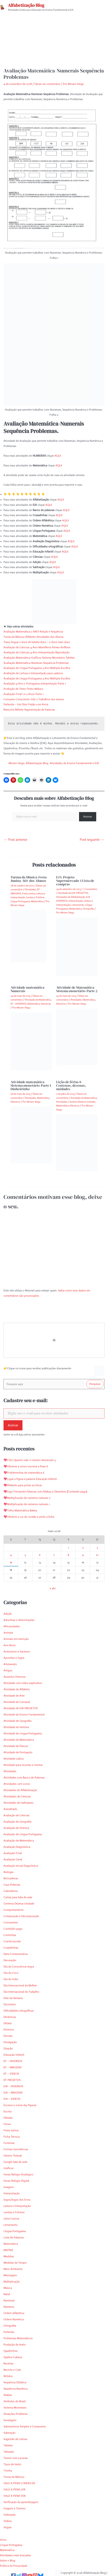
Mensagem (10, 2275)
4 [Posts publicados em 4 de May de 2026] (11, 1555)
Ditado (8, 2023)
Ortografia (10, 2326)
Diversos (9, 2030)
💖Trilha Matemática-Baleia (20, 1510)
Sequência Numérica (16, 2389)
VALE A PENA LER (14, 2490)
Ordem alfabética (14, 2313)
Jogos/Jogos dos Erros (17, 2200)
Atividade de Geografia (17, 1721)
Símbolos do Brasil (15, 2401)
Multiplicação (12, 2282)
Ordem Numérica (14, 2320)
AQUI (57, 456)
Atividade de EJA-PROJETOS (21, 1708)
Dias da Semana (13, 1998)
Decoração (10, 1960)
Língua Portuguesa (15, 2231)
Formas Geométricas (16, 2149)
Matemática (11, 2244)
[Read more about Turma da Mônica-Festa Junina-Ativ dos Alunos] (28, 936)
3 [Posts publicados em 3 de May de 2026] (97, 1548)
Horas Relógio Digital (16, 2181)
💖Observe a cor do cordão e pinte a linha (29, 1517)
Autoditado (10, 1809)
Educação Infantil (14, 2055)
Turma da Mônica (14, 2477)
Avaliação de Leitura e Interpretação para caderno (33, 673)
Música (8, 2288)
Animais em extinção (16, 1639)
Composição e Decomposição (21, 1916)
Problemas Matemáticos (18, 2338)
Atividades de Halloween (19, 1803)
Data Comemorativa (16, 1954)
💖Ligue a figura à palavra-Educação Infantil (30, 1479)
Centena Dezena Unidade (19, 1904)
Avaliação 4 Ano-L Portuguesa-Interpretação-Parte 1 (35, 684)
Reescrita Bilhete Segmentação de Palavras (29, 710)
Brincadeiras (11, 1879)
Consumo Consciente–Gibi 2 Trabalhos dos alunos (34, 699)
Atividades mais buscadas (107, 8)
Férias (7, 2124)
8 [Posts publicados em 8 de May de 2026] (68, 1555)
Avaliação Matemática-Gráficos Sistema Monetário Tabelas (39, 658)
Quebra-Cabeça (13, 2357)
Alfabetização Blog (29, 5)
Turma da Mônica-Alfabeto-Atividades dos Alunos (34, 637)
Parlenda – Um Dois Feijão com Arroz (26, 705)
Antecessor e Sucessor (17, 1652)
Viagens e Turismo (14, 2509)
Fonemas (9, 2143)
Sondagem (10, 2420)
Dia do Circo (11, 1973)
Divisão (8, 2036)
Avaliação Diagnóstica (17, 1847)
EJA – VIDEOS (12, 2099)
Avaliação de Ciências (17, 1815)
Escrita (8, 2112)
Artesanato (10, 1664)
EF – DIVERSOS (13, 2061)
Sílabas (8, 2395)
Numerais (9, 2301)
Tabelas (8, 2446)
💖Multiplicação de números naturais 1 (27, 1504)
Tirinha (8, 2471)
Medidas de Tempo (15, 2263)
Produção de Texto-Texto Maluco (23, 689)
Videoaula (9, 2515)
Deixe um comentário (47, 84)
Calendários (11, 1891)
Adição (8, 1614)
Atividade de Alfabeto (17, 1689)
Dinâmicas (10, 2017)
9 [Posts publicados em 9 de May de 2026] (83, 1555)
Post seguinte (92, 840)
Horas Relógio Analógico (18, 2175)
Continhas (10, 1935)
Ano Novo (10, 1645)
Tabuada (9, 2452)
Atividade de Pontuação (18, 1752)
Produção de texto (15, 2345)
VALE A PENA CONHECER (19, 2483)
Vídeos (8, 2521)
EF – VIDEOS (11, 2074)
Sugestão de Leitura (15, 2439)
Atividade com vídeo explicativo (23, 1683)
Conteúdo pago (13, 1929)
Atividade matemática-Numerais (28, 989)
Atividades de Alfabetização (20, 1790)
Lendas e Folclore (14, 2212)
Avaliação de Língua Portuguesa (23, 1834)
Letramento (11, 2225)
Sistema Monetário (15, 2408)
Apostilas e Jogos (105, 8)
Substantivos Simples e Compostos (25, 2427)
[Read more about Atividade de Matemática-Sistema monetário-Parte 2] (76, 1037)
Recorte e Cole (12, 2370)
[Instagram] (24, 2572)
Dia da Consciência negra (19, 1967)
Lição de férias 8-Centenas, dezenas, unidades (71, 1086)
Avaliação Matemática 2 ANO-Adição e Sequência (33, 632)
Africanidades (12, 1626)
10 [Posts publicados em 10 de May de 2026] (97, 1555)
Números (9, 2307)
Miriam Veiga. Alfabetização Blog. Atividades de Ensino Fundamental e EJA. (54, 763)
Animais (8, 1633)
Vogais (8, 2527)
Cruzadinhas (11, 1948)
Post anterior (15, 840)
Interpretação (12, 2194)
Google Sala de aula (15, 2162)
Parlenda (9, 2332)
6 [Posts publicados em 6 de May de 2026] (39, 1555)
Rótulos (8, 2376)
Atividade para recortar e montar (23, 1765)
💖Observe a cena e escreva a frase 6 (26, 1466)
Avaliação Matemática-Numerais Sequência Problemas (36, 663)
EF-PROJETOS (12, 2080)
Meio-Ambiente (13, 2269)
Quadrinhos (11, 2351)
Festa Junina (11, 2131)
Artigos (8, 1671)
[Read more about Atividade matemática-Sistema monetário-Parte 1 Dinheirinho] (31, 1135)
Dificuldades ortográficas (19, 2011)
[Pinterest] (35, 2572)
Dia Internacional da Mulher (20, 1986)
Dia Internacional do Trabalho (21, 1992)
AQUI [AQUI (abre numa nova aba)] (60, 500)
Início (3, 2539)
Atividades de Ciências (17, 1797)
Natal (7, 2294)
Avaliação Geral (13, 1860)
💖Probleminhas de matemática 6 (24, 1473)
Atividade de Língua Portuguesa (23, 1734)
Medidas (9, 2257)
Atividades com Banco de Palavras (24, 1778)
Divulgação (10, 2042)
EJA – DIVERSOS (13, 2086)
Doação (8, 2049)
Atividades (10, 1771)
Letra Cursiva (11, 2219)
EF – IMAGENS (12, 2068)
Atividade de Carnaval (17, 1702)
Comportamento (14, 1910)
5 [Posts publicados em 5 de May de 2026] (25, 1555)
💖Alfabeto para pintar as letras (23, 1485)
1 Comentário (90, 889)
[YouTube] (29, 2572)
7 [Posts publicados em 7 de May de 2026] (54, 1555)
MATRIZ (8, 2250)
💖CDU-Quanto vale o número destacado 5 (30, 1460)
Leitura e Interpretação (17, 2206)
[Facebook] (13, 2572)
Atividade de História (16, 1727)
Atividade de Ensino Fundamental (24, 1715)
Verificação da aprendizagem (21, 2502)
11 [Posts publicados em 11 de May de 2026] (11, 1562)
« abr (53, 1588)
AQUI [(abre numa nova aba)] (66, 510)
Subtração (9, 2433)
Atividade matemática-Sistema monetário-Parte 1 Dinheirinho (31, 1086)
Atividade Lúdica (14, 1759)
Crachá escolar (12, 1942)
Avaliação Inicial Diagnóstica (21, 1866)
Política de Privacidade (11, 2562)
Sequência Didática (15, 2383)
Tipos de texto (12, 2464)
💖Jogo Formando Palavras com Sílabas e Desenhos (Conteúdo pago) (45, 1492)
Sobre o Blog (6, 2558)
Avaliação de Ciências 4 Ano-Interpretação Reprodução (37, 653)
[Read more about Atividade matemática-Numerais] (31, 1041)
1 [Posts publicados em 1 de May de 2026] (68, 1548)
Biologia (8, 1872)
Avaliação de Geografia (17, 1822)
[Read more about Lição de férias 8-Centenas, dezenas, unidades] (76, 1142)
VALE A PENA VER (15, 2496)
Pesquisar (95, 1384)
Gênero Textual (13, 2156)
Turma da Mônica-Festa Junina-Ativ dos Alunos (29, 879)
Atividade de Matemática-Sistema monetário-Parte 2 (76, 989)
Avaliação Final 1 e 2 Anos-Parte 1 (23, 694)
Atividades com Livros (17, 1784)
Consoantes (11, 1923)
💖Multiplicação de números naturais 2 (27, 1498)
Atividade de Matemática (19, 1740)
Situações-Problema (15, 2414)
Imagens (9, 2187)
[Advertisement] (54, 41)
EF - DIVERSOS (18, 1003)
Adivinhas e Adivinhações (19, 1620)
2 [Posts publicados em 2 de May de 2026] (83, 1548)
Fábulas (8, 2118)
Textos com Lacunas (16, 2458)
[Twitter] (19, 2572)
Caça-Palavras (12, 1885)
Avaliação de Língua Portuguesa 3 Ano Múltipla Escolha (37, 668)
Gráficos (9, 2168)
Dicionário (10, 2005)
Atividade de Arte (14, 1696)
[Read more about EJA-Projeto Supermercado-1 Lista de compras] (76, 946)
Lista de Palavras (14, 2238)
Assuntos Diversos (15, 1677)
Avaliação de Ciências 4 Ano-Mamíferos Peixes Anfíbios (37, 647)
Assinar (13, 1425)
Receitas (9, 2364)
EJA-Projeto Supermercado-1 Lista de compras (75, 881)
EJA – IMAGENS (13, 2093)
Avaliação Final (13, 1853)
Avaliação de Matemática (19, 1841)
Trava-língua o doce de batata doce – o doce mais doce (37, 642)
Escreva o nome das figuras (20, 2105)
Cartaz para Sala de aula (18, 1897)
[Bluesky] (40, 2572)
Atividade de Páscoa (16, 1746)
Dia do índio (11, 1979)
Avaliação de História (16, 1828)
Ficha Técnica (12, 2137)
